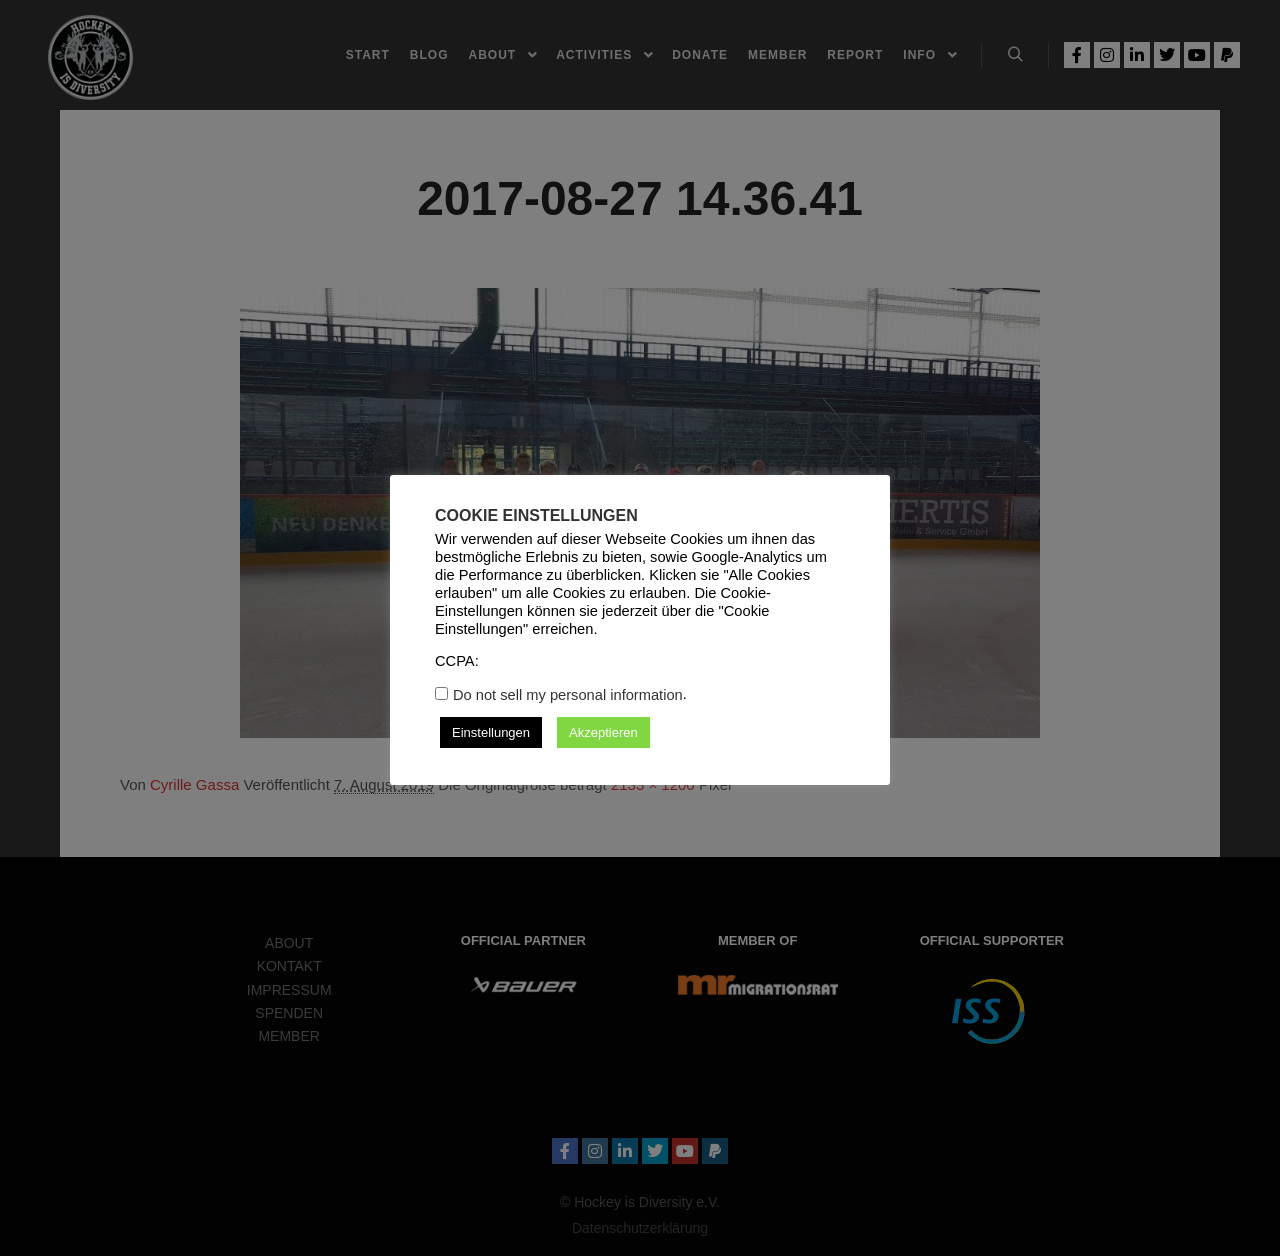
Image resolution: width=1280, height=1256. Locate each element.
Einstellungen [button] (491, 732)
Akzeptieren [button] (603, 732)
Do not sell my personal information (568, 695)
